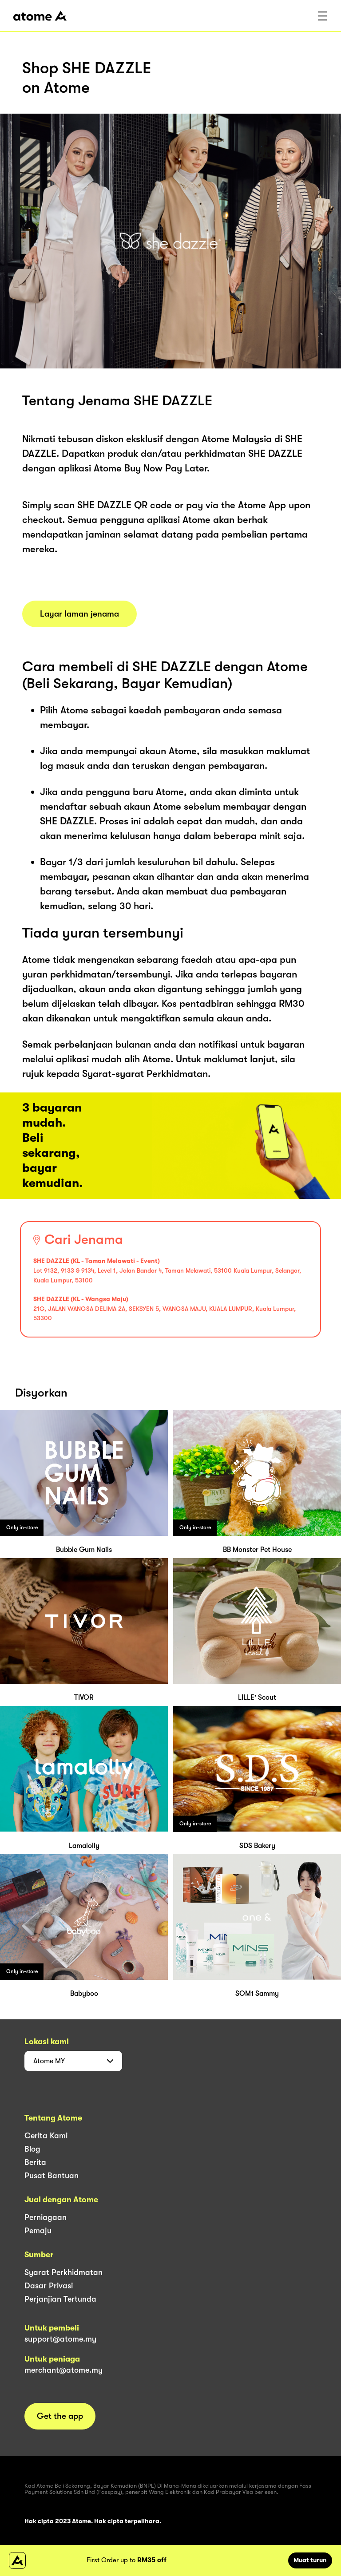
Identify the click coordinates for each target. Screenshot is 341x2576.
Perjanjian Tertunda (60, 2299)
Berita (35, 2162)
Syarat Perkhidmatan (63, 2272)
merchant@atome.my (63, 2370)
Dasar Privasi (48, 2285)
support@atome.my (60, 2339)
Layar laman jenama (79, 614)
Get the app (60, 2416)
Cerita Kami (45, 2135)
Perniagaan (45, 2217)
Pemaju (38, 2230)
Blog (32, 2149)
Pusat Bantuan (51, 2175)
